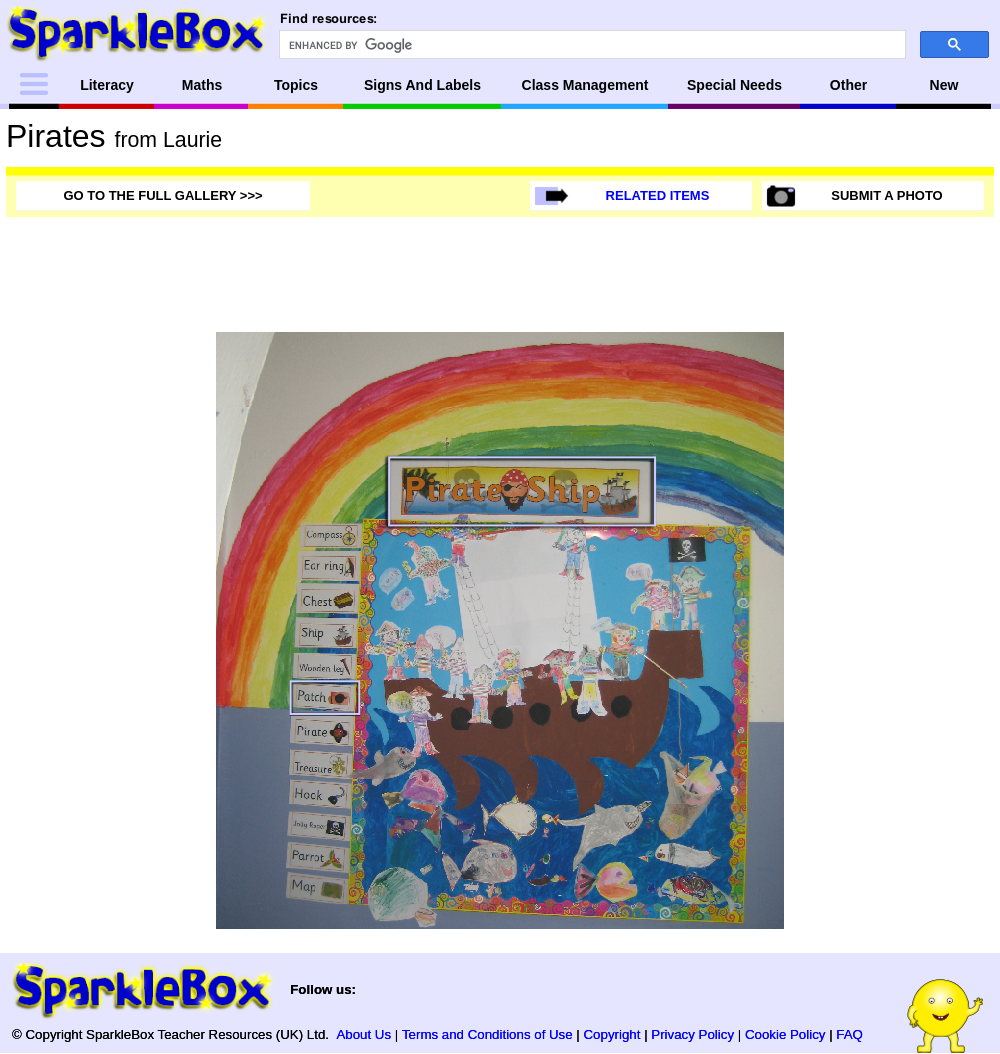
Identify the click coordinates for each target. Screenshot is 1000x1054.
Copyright (612, 1034)
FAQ (849, 1034)
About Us (363, 1034)
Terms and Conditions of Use (487, 1034)
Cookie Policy (785, 1034)
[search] (590, 45)
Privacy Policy (692, 1034)
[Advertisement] (914, 632)
